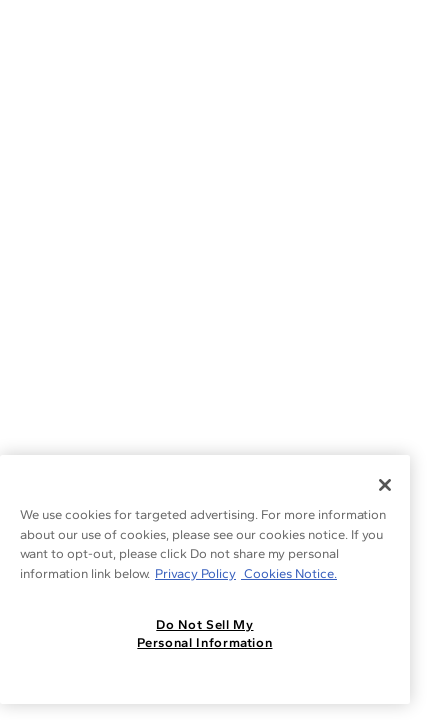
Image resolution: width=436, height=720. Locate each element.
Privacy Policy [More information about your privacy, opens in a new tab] (195, 573)
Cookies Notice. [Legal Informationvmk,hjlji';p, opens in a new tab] (289, 573)
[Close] (385, 485)
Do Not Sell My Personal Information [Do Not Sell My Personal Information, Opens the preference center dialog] (204, 633)
